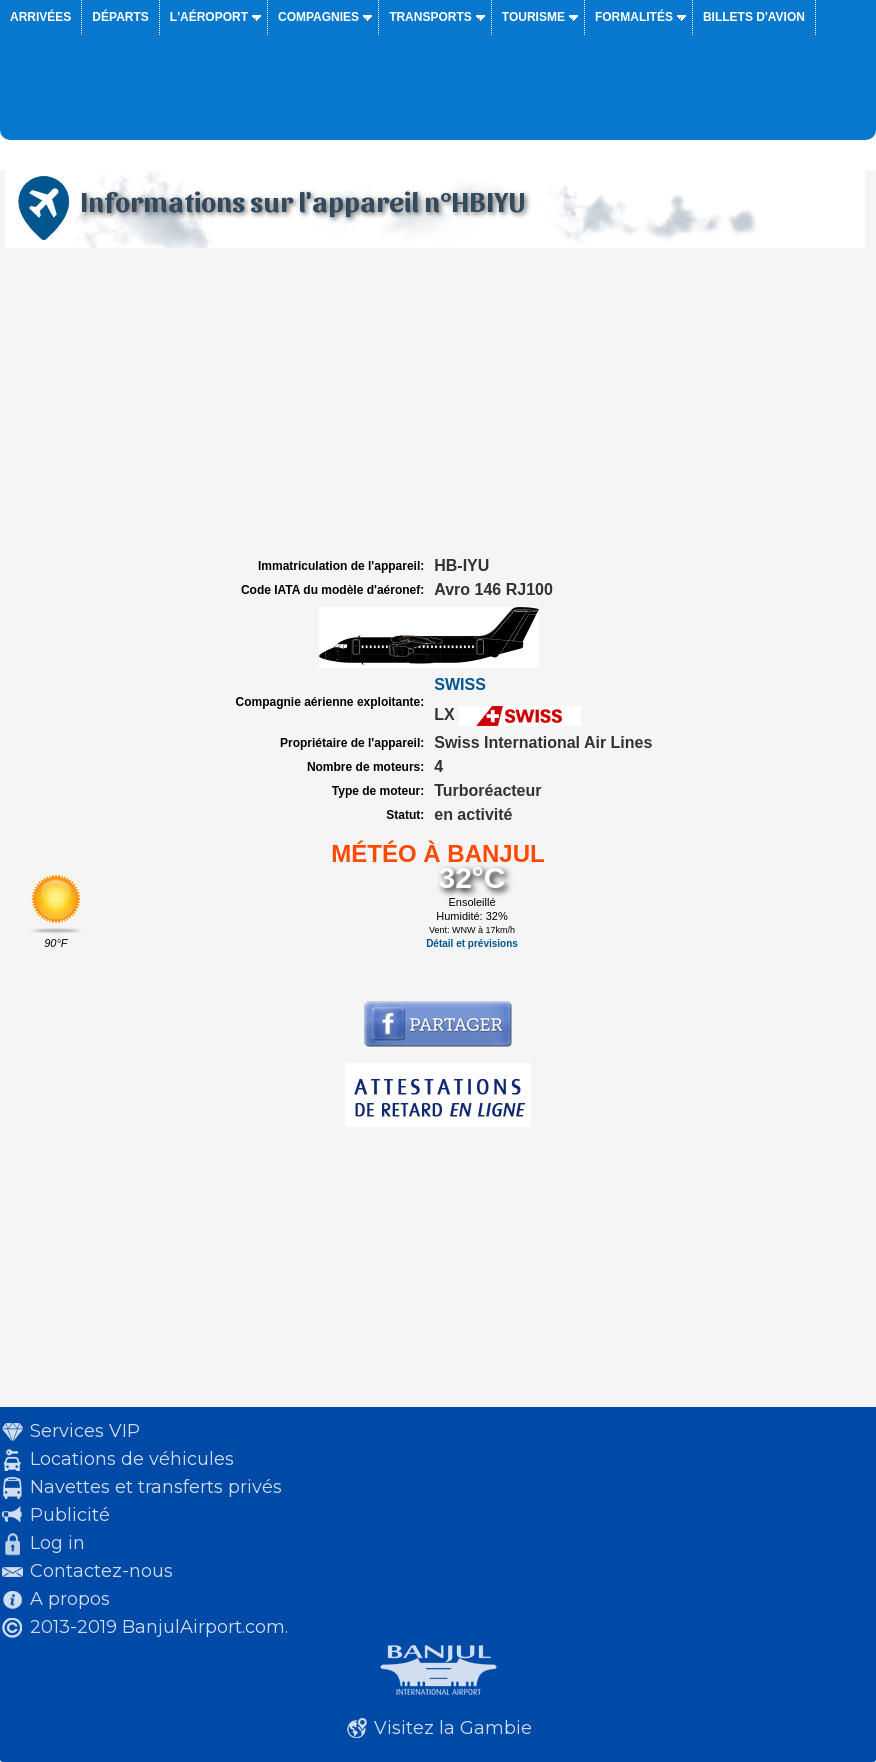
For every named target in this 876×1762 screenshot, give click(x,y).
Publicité (70, 1515)
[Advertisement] (438, 403)
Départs (120, 17)
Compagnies (318, 17)
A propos (70, 1599)
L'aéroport (209, 17)
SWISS (460, 684)
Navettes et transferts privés (156, 1487)
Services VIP (85, 1431)
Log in (57, 1543)
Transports (430, 17)
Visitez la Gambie (453, 1728)
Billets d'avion (754, 17)
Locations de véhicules (132, 1459)
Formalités (634, 17)
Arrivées (40, 17)
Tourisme (533, 17)
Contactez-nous (101, 1571)
